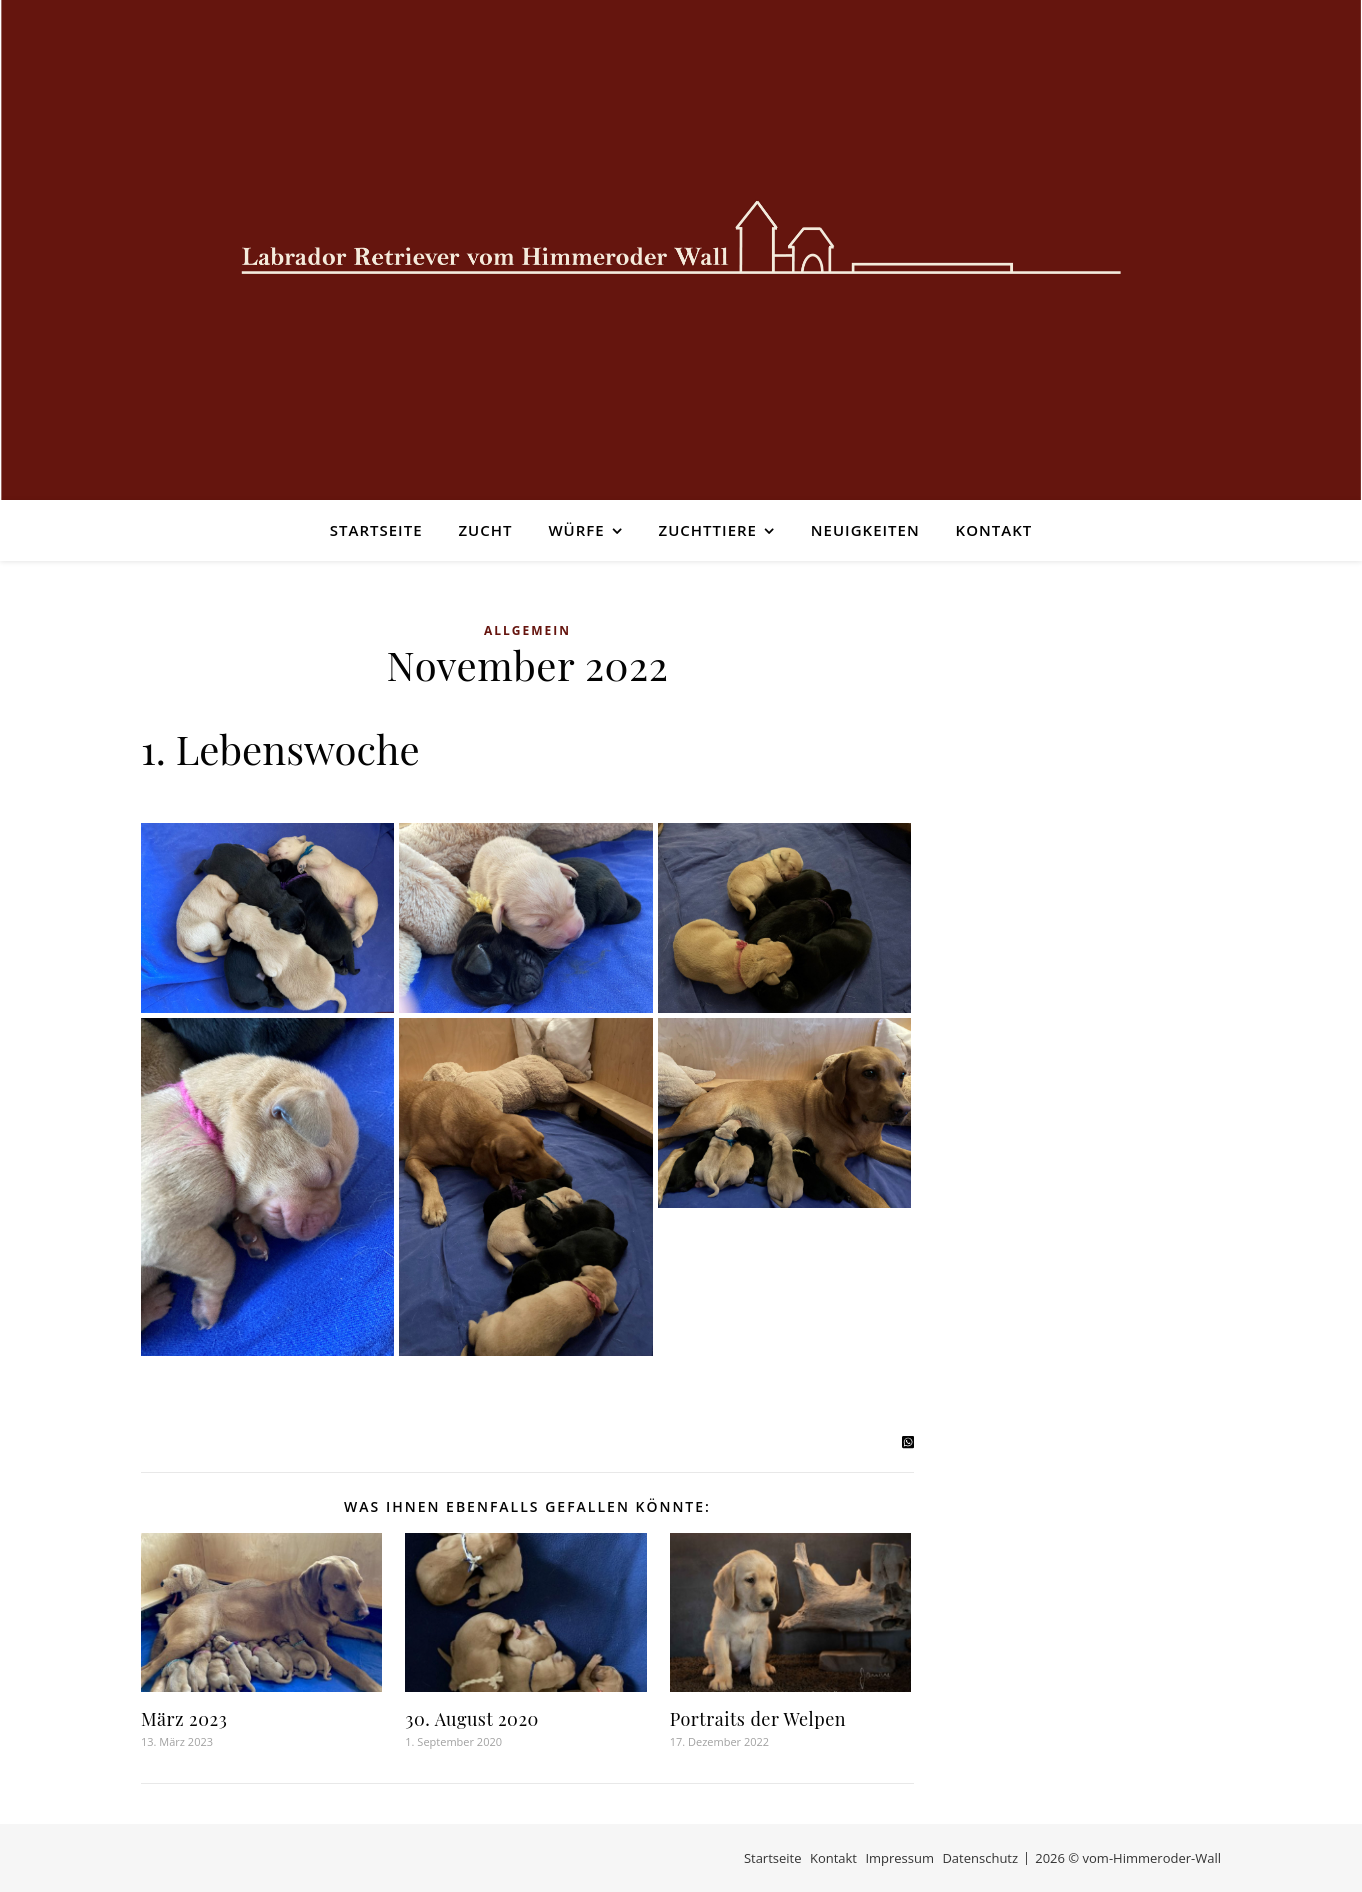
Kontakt (994, 530)
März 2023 (184, 1719)
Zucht (485, 530)
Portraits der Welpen (758, 1719)
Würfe (576, 530)
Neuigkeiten (865, 530)
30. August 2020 (471, 1719)
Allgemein (527, 630)
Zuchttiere (708, 530)
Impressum (899, 1858)
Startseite (376, 530)
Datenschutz (980, 1858)
